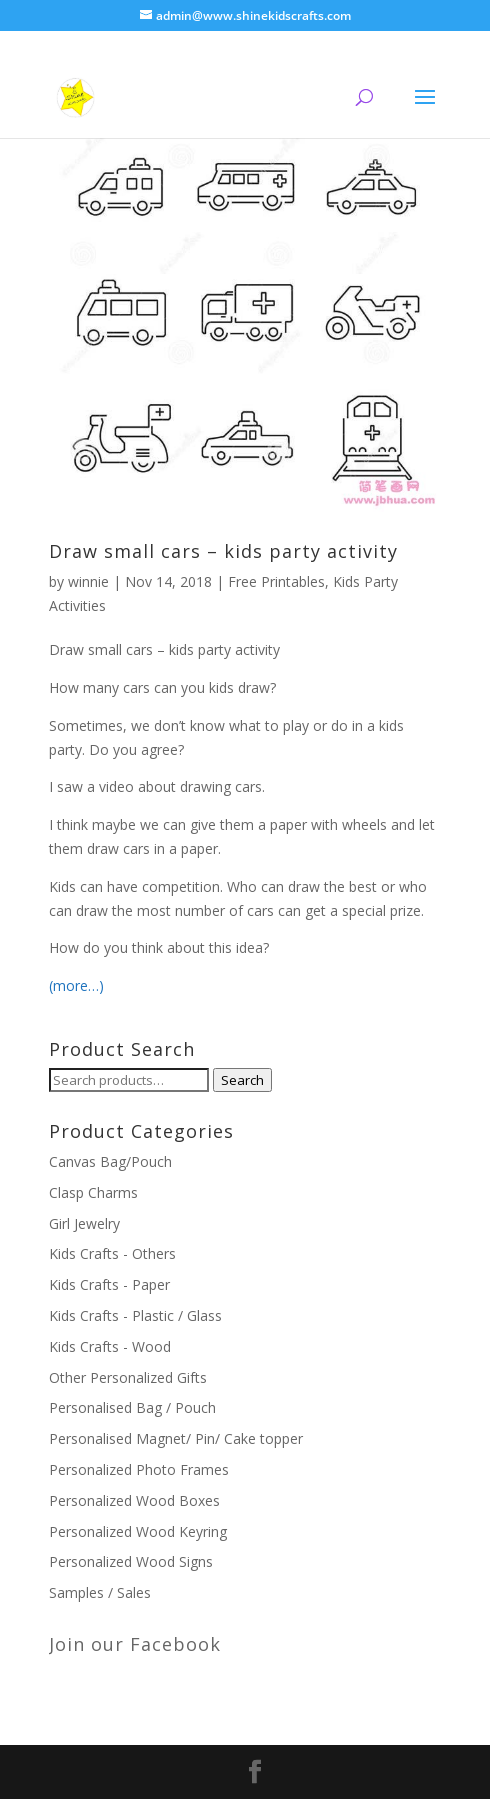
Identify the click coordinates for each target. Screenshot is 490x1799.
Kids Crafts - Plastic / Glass (135, 1315)
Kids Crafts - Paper (109, 1284)
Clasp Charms (93, 1192)
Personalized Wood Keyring (138, 1531)
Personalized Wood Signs (131, 1561)
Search (242, 1080)
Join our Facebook (135, 1644)
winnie (88, 581)
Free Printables (276, 581)
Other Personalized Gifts (128, 1377)
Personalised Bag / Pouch (132, 1407)
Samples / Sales (100, 1592)
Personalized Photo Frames (139, 1469)
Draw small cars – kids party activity (223, 551)
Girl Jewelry (84, 1223)
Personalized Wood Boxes (134, 1500)
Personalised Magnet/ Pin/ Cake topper (176, 1438)
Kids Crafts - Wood (110, 1346)
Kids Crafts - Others (112, 1253)
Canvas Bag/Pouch (110, 1161)
